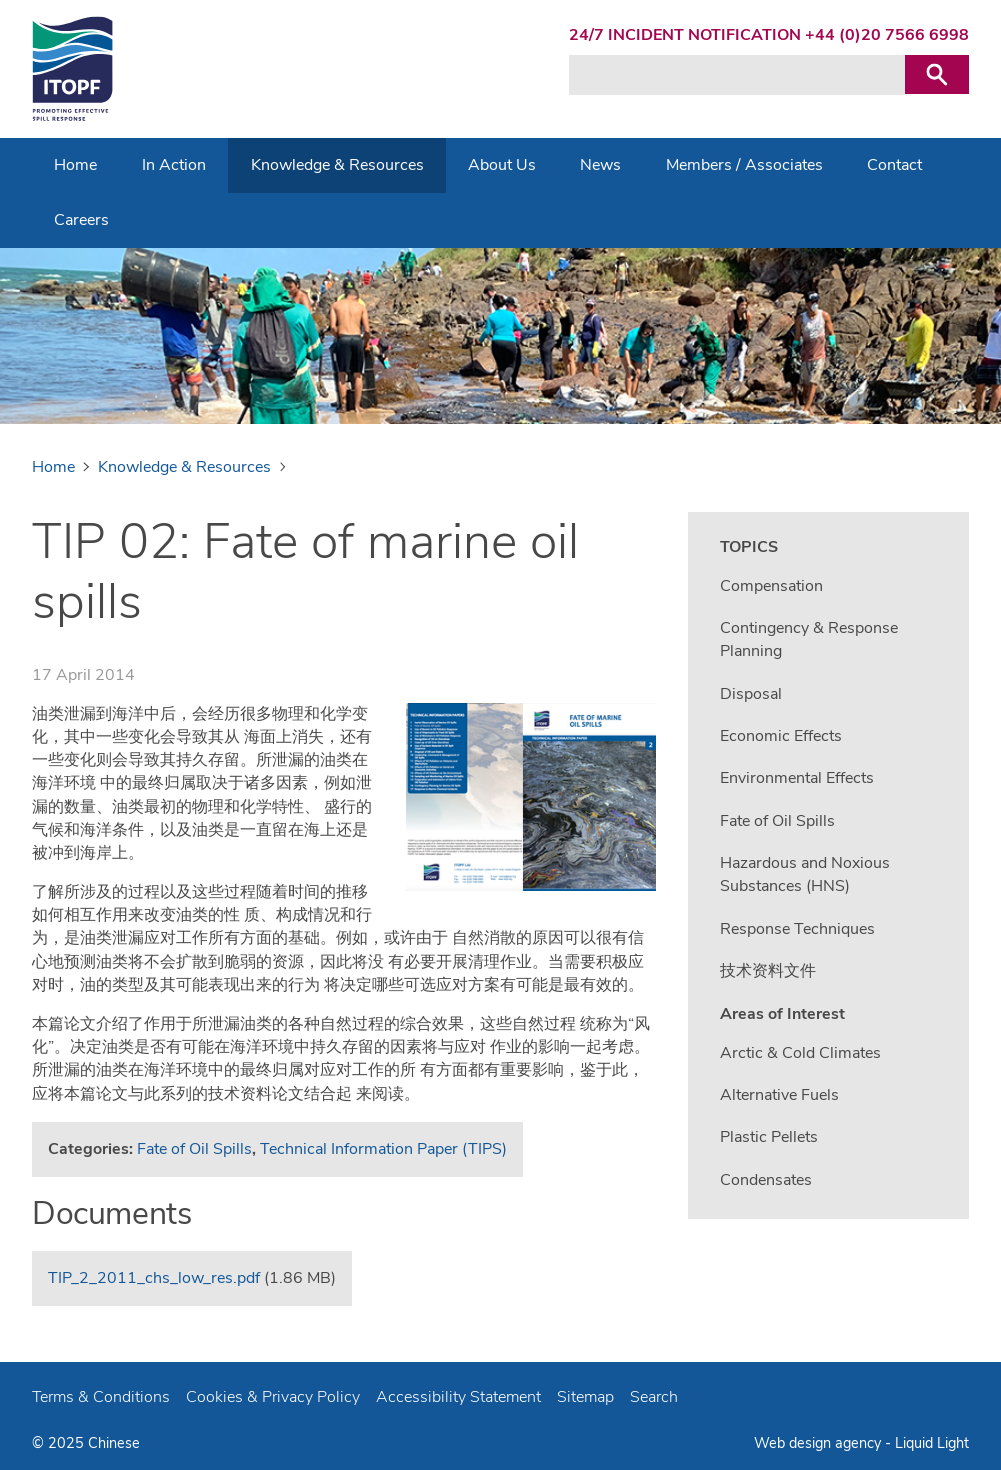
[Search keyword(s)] (737, 75)
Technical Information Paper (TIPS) (383, 1149)
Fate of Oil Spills (194, 1149)
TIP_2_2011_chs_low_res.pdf (154, 1278)
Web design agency (819, 1443)
